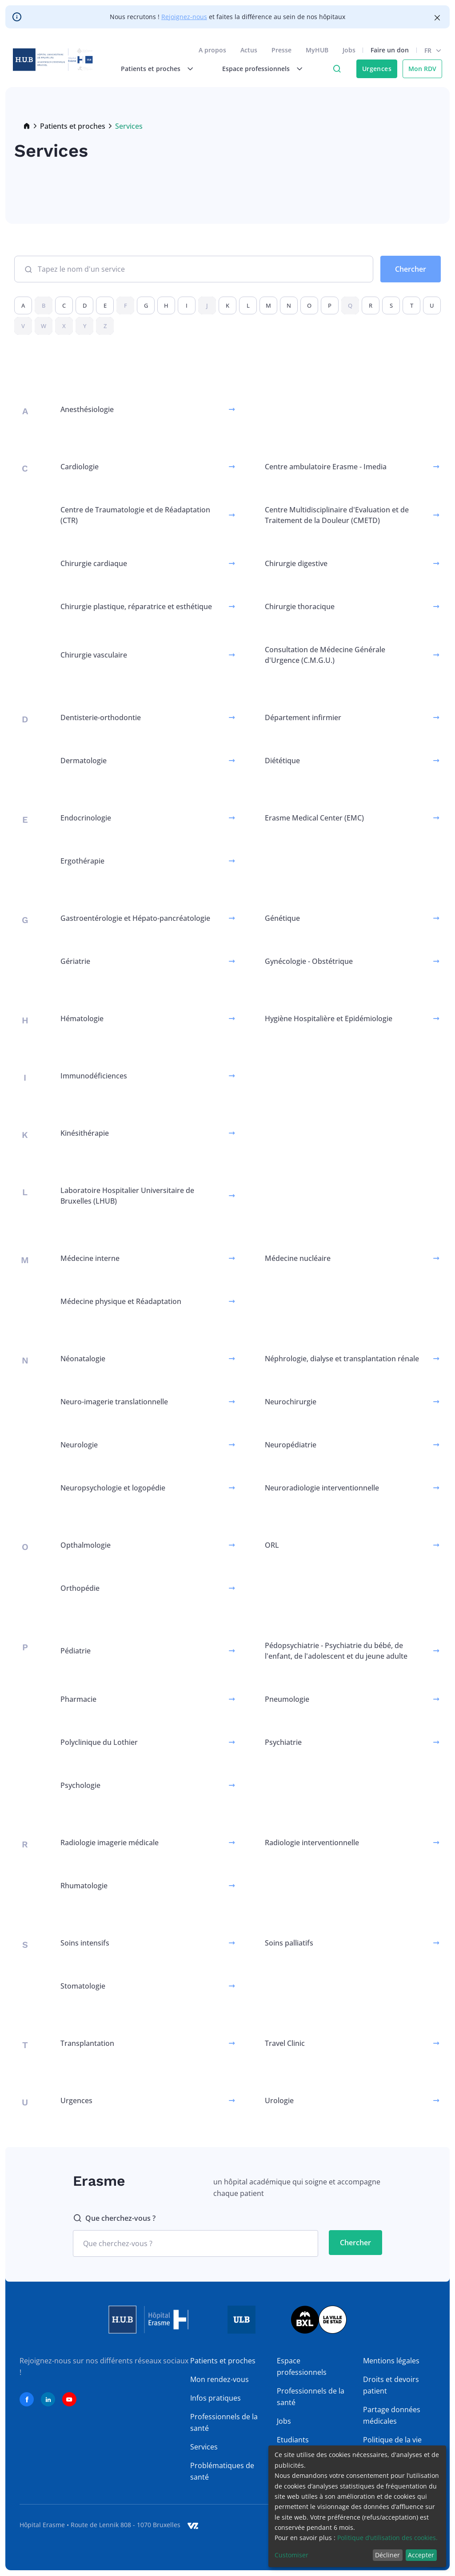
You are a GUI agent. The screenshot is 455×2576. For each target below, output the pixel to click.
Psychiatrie (283, 1742)
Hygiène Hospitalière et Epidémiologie (328, 1018)
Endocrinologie (85, 818)
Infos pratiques (215, 2398)
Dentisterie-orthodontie (100, 717)
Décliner (387, 2555)
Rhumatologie (84, 1885)
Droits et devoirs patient (391, 2385)
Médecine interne (90, 1258)
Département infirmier (303, 717)
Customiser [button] (291, 2555)
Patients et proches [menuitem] (149, 70)
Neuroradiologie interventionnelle (322, 1488)
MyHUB (315, 52)
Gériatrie (75, 961)
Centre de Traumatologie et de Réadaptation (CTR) (135, 515)
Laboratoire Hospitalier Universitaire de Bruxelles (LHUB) (127, 1195)
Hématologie (82, 1018)
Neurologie (79, 1445)
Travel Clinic (285, 2043)
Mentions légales (391, 2361)
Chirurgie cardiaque (93, 563)
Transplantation (87, 2043)
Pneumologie (287, 1699)
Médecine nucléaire (298, 1258)
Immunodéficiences (93, 1076)
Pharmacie (78, 1699)
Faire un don (388, 52)
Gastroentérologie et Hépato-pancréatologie (135, 918)
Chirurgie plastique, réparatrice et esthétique (136, 606)
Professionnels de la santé (224, 2422)
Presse (280, 52)
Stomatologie (82, 1986)
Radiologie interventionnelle (312, 1842)
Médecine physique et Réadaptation (120, 1301)
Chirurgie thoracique (300, 606)
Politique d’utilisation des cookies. (387, 2537)
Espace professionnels (302, 2366)
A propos (211, 52)
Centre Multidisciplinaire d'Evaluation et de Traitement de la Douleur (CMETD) (337, 515)
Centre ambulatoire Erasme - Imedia (326, 467)
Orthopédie (80, 1588)
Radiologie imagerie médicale (109, 1842)
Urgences (375, 70)
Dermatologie (83, 760)
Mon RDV (421, 70)
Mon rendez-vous (219, 2379)
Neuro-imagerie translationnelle (114, 1402)
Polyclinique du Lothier (99, 1742)
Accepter (421, 2555)
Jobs (347, 52)
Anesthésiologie (87, 409)
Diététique (282, 760)
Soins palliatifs (289, 1943)
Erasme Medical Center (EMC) (314, 818)
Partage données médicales (391, 2415)
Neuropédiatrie (290, 1445)
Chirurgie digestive (296, 563)
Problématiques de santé (222, 2471)
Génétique (282, 918)
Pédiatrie (75, 1651)
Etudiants (293, 2440)
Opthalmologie (85, 1545)
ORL (272, 1545)
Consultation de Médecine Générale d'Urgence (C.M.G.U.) (325, 655)
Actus (247, 52)
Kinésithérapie (84, 1133)
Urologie (279, 2100)
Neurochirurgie (290, 1402)
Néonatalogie (82, 1358)
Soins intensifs (84, 1943)
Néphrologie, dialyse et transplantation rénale (342, 1358)
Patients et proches (72, 126)
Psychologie (80, 1785)
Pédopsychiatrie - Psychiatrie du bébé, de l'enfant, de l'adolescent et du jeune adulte (336, 1651)
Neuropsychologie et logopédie (112, 1488)
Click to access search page (335, 70)
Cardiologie (79, 467)
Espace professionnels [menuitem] (254, 70)
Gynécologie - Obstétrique (309, 961)
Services (204, 2447)
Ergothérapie (82, 861)
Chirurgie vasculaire (93, 655)
